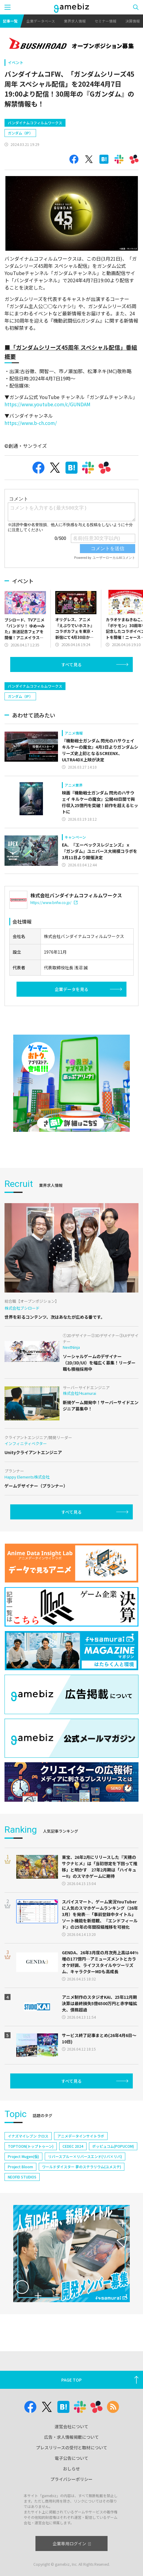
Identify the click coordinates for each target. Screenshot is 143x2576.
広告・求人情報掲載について (71, 2437)
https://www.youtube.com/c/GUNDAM (47, 404)
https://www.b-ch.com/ (31, 422)
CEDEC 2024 (72, 2159)
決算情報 (132, 20)
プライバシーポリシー (71, 2479)
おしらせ (71, 2469)
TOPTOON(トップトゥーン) (30, 2159)
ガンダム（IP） (20, 132)
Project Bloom (20, 2179)
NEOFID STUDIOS (22, 2189)
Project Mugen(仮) (23, 2169)
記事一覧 (10, 20)
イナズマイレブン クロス (28, 2148)
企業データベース (40, 20)
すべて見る (71, 677)
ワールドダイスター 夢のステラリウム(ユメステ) (81, 2179)
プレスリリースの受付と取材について (71, 2447)
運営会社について (71, 2426)
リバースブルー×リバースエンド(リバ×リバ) (85, 2169)
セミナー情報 (105, 20)
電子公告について (71, 2458)
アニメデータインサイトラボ (80, 2148)
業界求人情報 (75, 20)
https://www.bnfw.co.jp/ (54, 915)
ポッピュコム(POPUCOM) (113, 2159)
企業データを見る (71, 1002)
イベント (15, 62)
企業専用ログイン (72, 2543)
